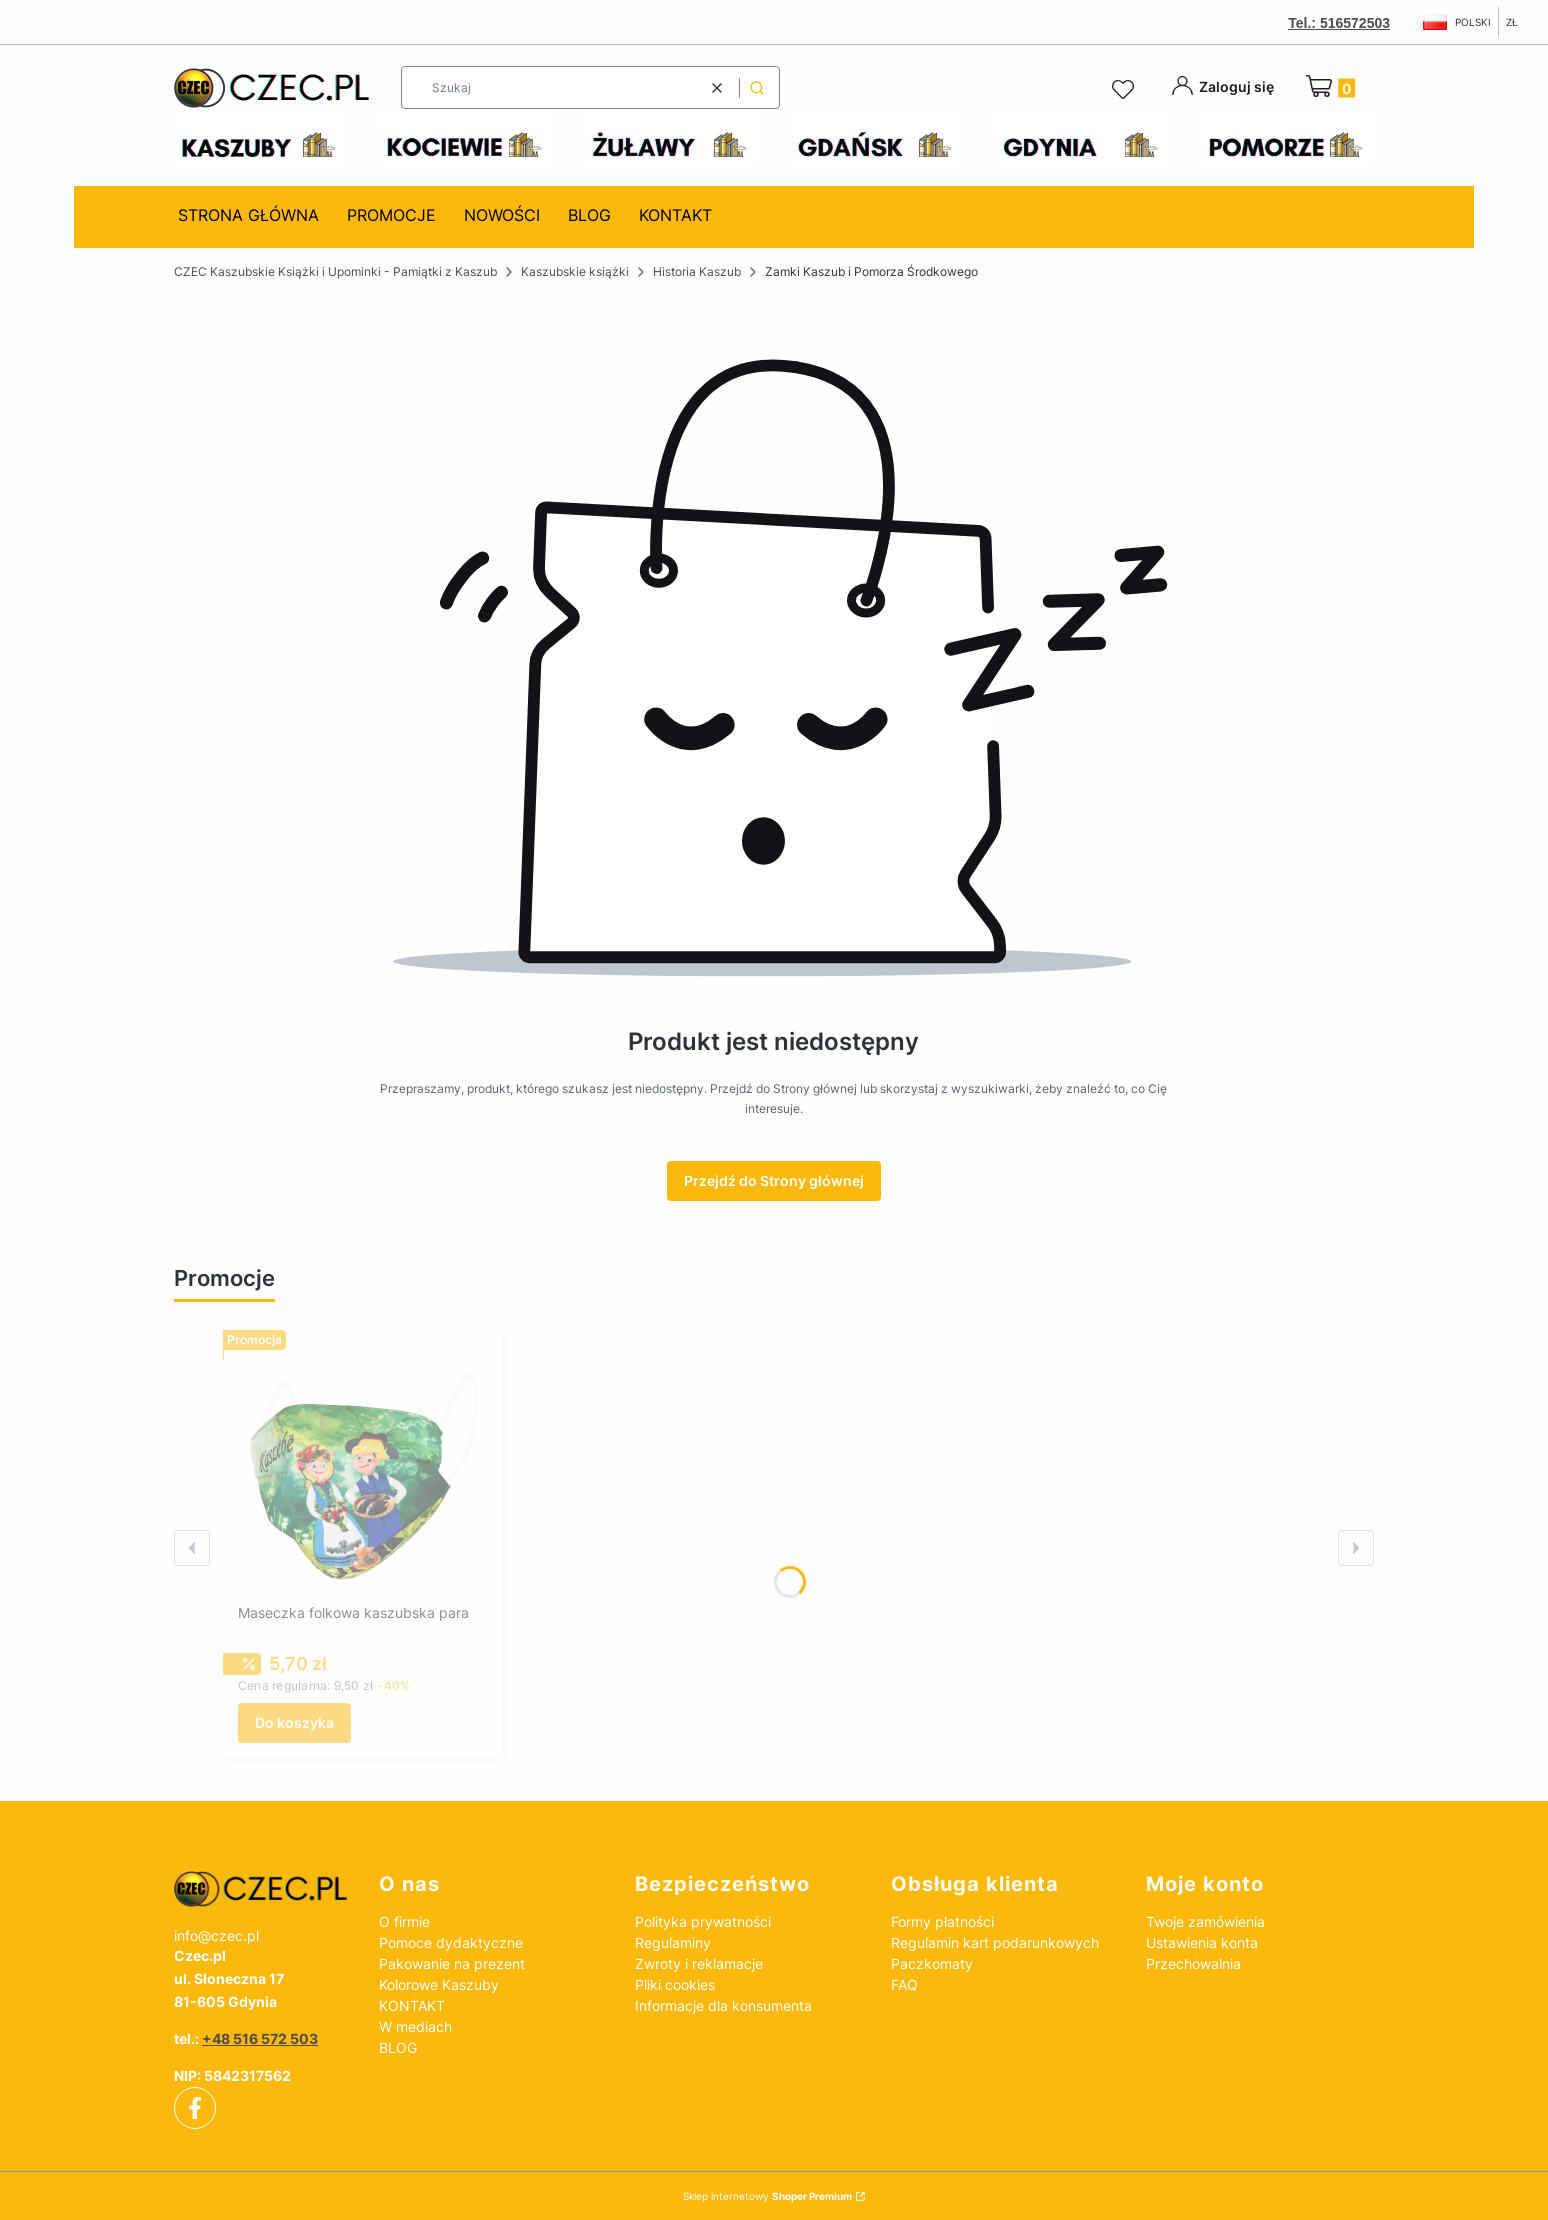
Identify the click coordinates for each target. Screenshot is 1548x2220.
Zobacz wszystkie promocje (395, 1279)
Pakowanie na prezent (452, 1963)
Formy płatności (942, 1921)
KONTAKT (412, 2005)
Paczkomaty (932, 1963)
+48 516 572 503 (260, 2038)
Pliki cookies (675, 1984)
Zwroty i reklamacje (699, 1963)
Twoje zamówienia (1205, 1921)
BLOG (398, 2047)
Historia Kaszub (697, 271)
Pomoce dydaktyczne (451, 1942)
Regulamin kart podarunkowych (995, 1942)
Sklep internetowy (767, 2196)
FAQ (904, 1984)
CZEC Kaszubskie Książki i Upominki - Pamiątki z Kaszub (335, 271)
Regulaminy (673, 1942)
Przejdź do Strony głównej (774, 1180)
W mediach (415, 2026)
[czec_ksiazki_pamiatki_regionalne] (260, 1889)
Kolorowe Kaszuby (439, 1984)
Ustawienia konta (1202, 1942)
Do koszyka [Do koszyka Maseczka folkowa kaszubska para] (294, 1722)
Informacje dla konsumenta (723, 2005)
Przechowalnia (1193, 1963)
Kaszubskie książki (575, 271)
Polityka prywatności (703, 1921)
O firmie (404, 1921)
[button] (757, 87)
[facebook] (195, 2108)
